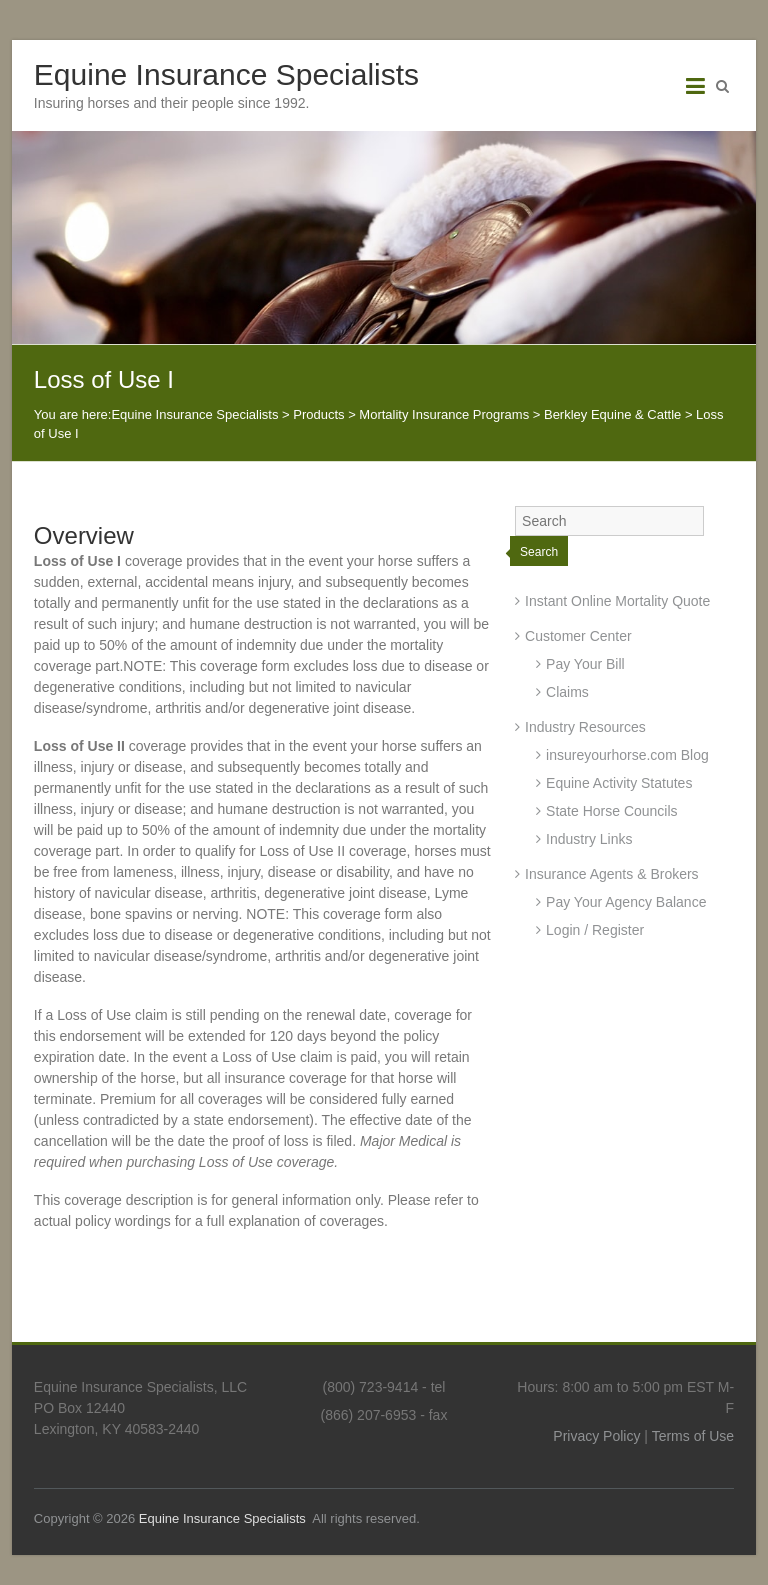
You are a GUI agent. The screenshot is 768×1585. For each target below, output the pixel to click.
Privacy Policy (596, 1436)
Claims (567, 692)
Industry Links (589, 839)
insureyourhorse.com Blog (627, 755)
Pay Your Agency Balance (626, 902)
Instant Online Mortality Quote (617, 601)
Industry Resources (585, 727)
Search (539, 552)
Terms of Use (693, 1436)
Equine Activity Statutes (619, 783)
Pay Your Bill (585, 664)
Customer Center (578, 636)
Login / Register (595, 930)
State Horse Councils (612, 811)
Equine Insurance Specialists (226, 74)
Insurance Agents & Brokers (612, 874)
